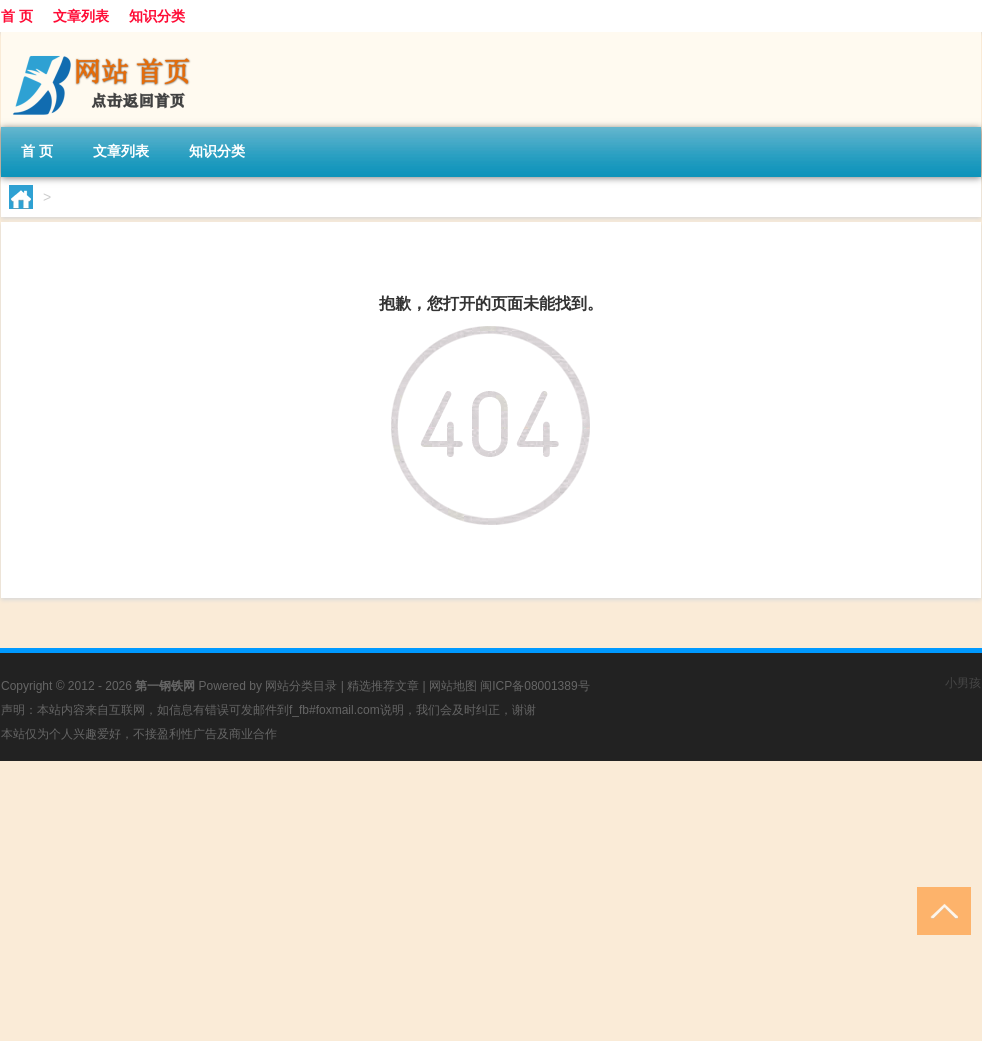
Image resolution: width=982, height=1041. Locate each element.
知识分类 (157, 16)
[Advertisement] (491, 901)
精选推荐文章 (383, 686)
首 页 (17, 16)
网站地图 (453, 686)
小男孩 (963, 683)
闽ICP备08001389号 (534, 686)
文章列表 (81, 16)
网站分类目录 (301, 686)
